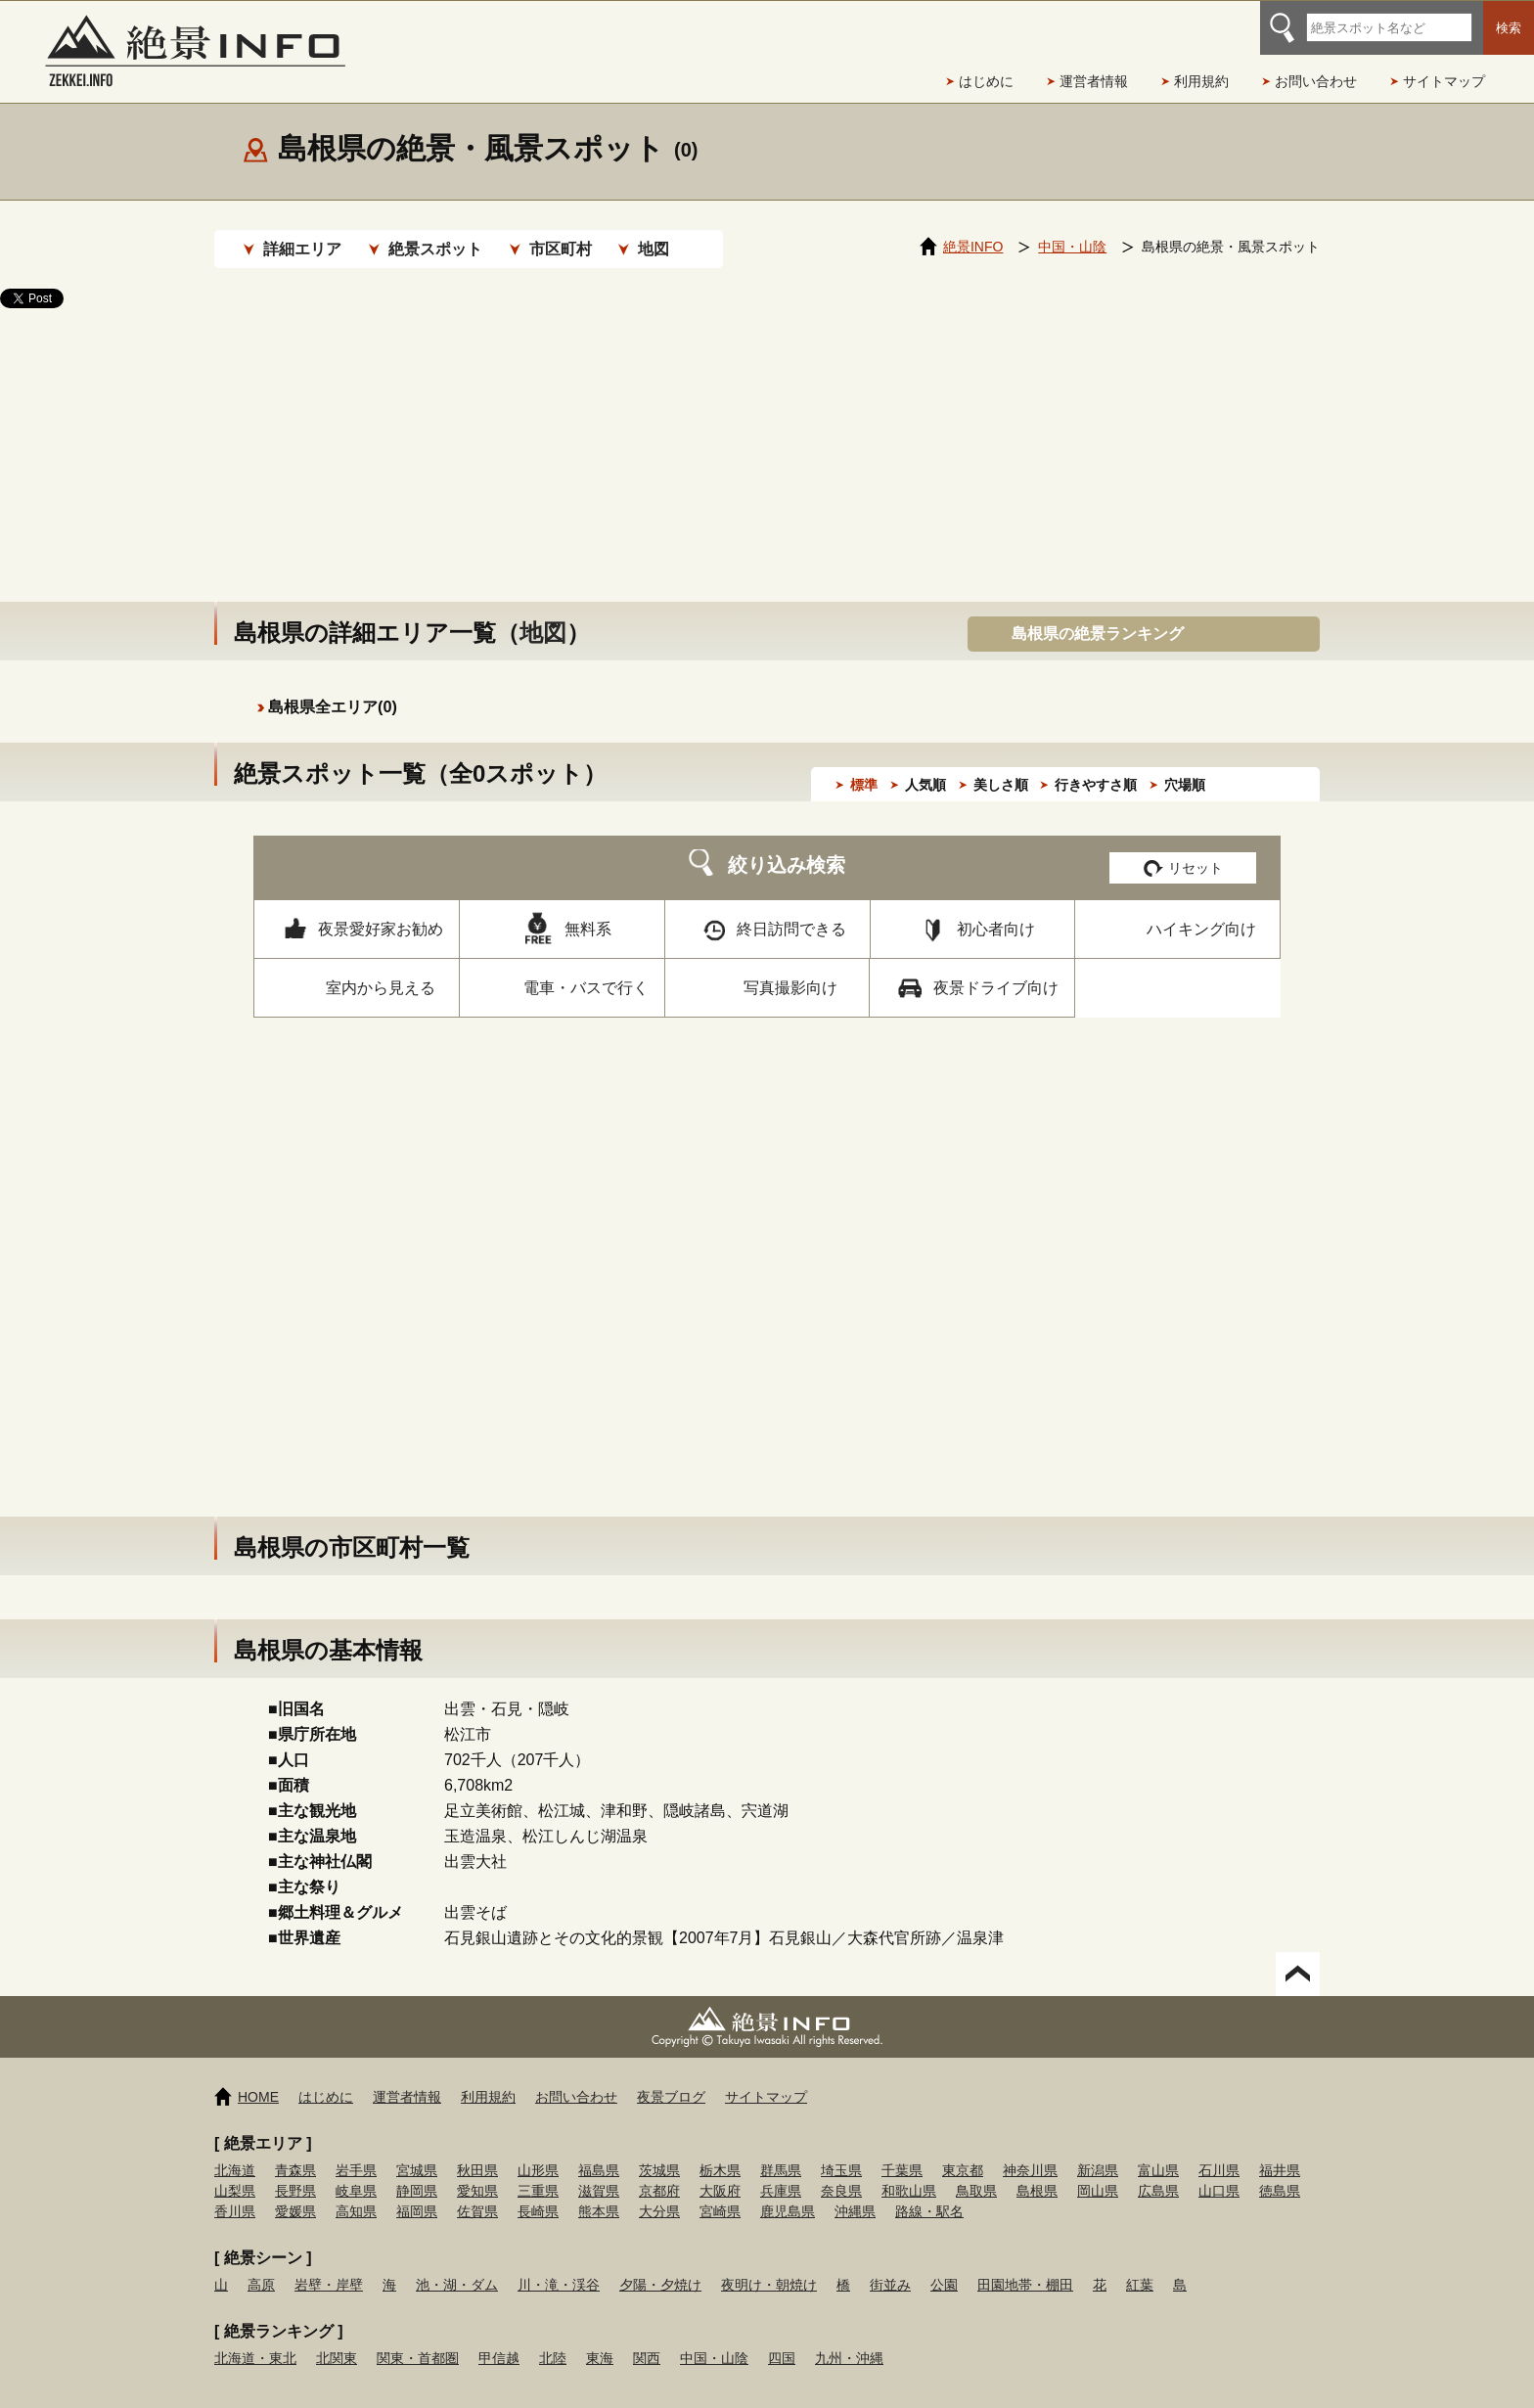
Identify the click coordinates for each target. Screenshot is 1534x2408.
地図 (653, 249)
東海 (599, 2338)
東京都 (962, 2150)
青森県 (295, 2150)
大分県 (659, 2192)
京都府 (659, 2171)
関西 (646, 2338)
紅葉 (1139, 2265)
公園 (944, 2265)
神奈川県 (1030, 2150)
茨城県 (659, 2150)
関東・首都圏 (418, 2338)
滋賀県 (598, 2171)
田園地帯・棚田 (1025, 2265)
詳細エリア (302, 249)
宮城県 (416, 2150)
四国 (781, 2338)
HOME (258, 2077)
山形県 (538, 2150)
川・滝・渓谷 (559, 2265)
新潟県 (1097, 2150)
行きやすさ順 (1096, 765)
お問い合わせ (1316, 81)
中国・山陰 (714, 2338)
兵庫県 (780, 2171)
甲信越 (498, 2338)
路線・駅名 (929, 2192)
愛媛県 (295, 2192)
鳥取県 (976, 2171)
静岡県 (416, 2171)
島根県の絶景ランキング (1098, 614)
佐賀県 (477, 2192)
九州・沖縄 (849, 2338)
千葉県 (902, 2150)
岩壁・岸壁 (328, 2265)
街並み (890, 2265)
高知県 (356, 2192)
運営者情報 (1094, 81)
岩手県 (356, 2150)
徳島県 (1279, 2171)
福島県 (598, 2150)
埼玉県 (841, 2150)
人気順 (925, 765)
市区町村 (560, 249)
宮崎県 (720, 2192)
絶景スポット (435, 249)
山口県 (1219, 2171)
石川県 (1219, 2150)
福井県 (1279, 2150)
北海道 (234, 2150)
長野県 (295, 2171)
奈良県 (841, 2171)
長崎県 (538, 2192)
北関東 (336, 2338)
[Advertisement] (767, 435)
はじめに (986, 81)
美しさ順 (1000, 765)
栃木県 (720, 2150)
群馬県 (780, 2150)
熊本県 (598, 2192)
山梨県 (234, 2171)
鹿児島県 (787, 2192)
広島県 (1158, 2171)
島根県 (1037, 2171)
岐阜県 (356, 2171)
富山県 (1158, 2150)
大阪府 (720, 2171)
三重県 (538, 2171)
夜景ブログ (671, 2077)
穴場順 (1184, 765)
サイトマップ (1444, 81)
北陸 (552, 2338)
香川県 (234, 2192)
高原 (261, 2265)
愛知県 (477, 2171)
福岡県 (416, 2192)
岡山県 (1097, 2171)
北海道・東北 (255, 2338)
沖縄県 (855, 2192)
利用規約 (1201, 81)
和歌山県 (908, 2171)
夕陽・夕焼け (660, 2265)
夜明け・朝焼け (769, 2265)
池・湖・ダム (457, 2265)
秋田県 (477, 2150)
